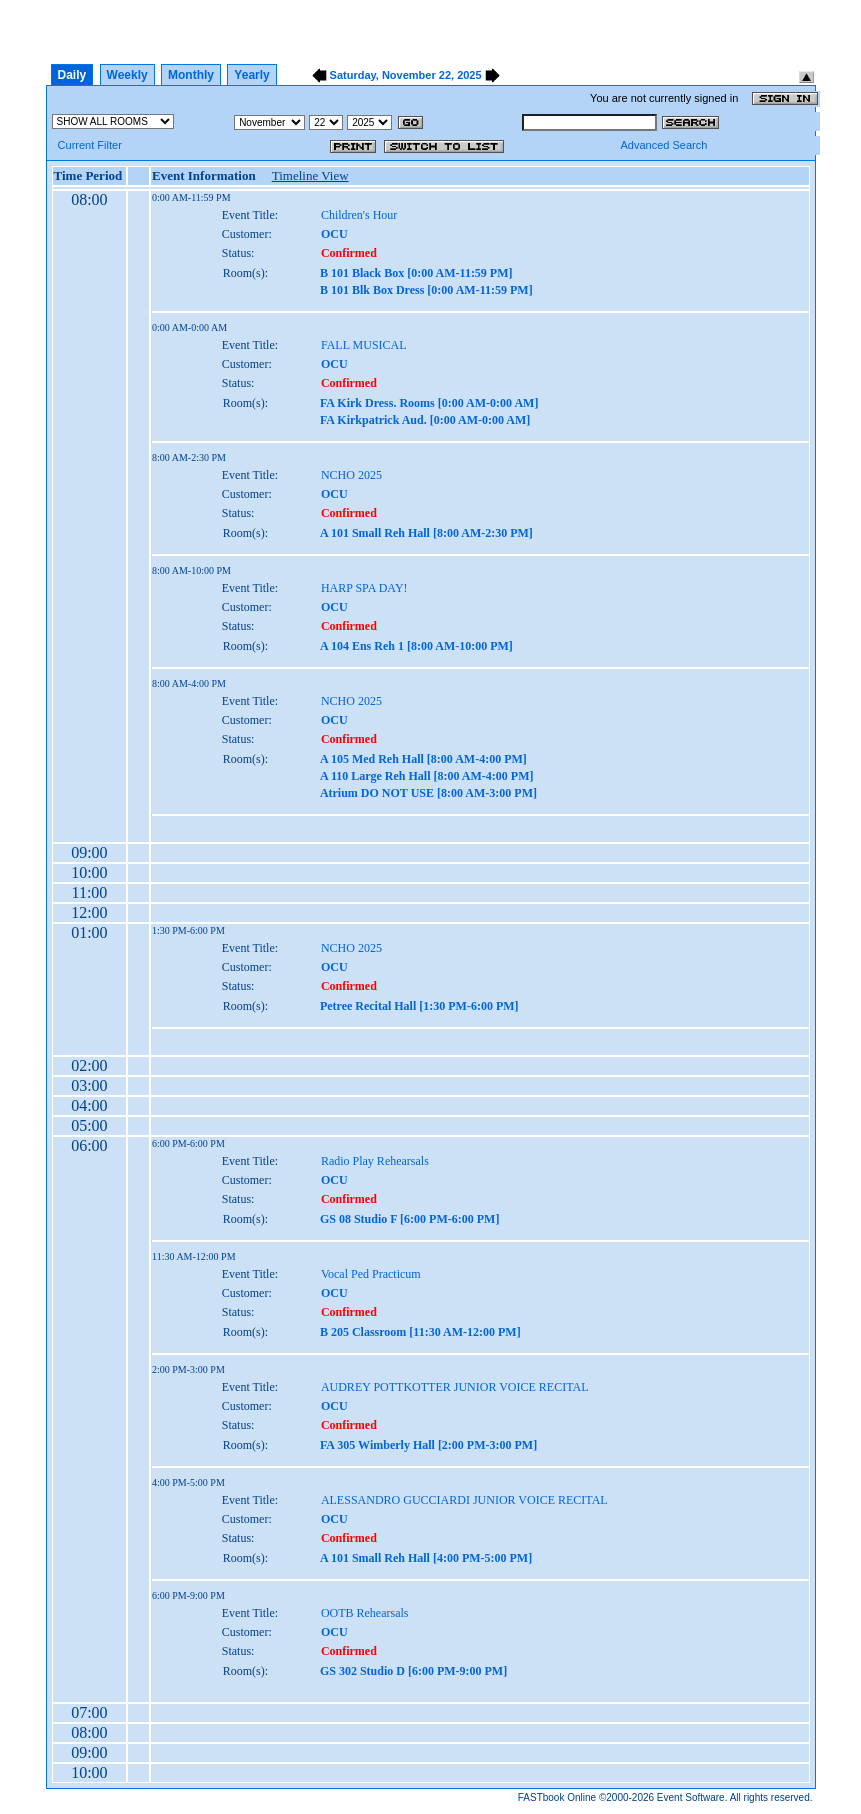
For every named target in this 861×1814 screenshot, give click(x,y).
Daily (72, 75)
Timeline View (310, 175)
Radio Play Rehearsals (375, 1161)
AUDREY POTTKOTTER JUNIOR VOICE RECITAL (455, 1387)
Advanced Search (663, 145)
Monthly (191, 75)
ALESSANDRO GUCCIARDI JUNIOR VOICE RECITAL (464, 1500)
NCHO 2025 (351, 475)
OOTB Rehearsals (365, 1613)
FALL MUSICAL (364, 345)
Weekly (127, 75)
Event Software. (692, 1797)
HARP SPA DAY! (364, 588)
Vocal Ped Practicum (371, 1274)
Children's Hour (359, 215)
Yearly (251, 75)
